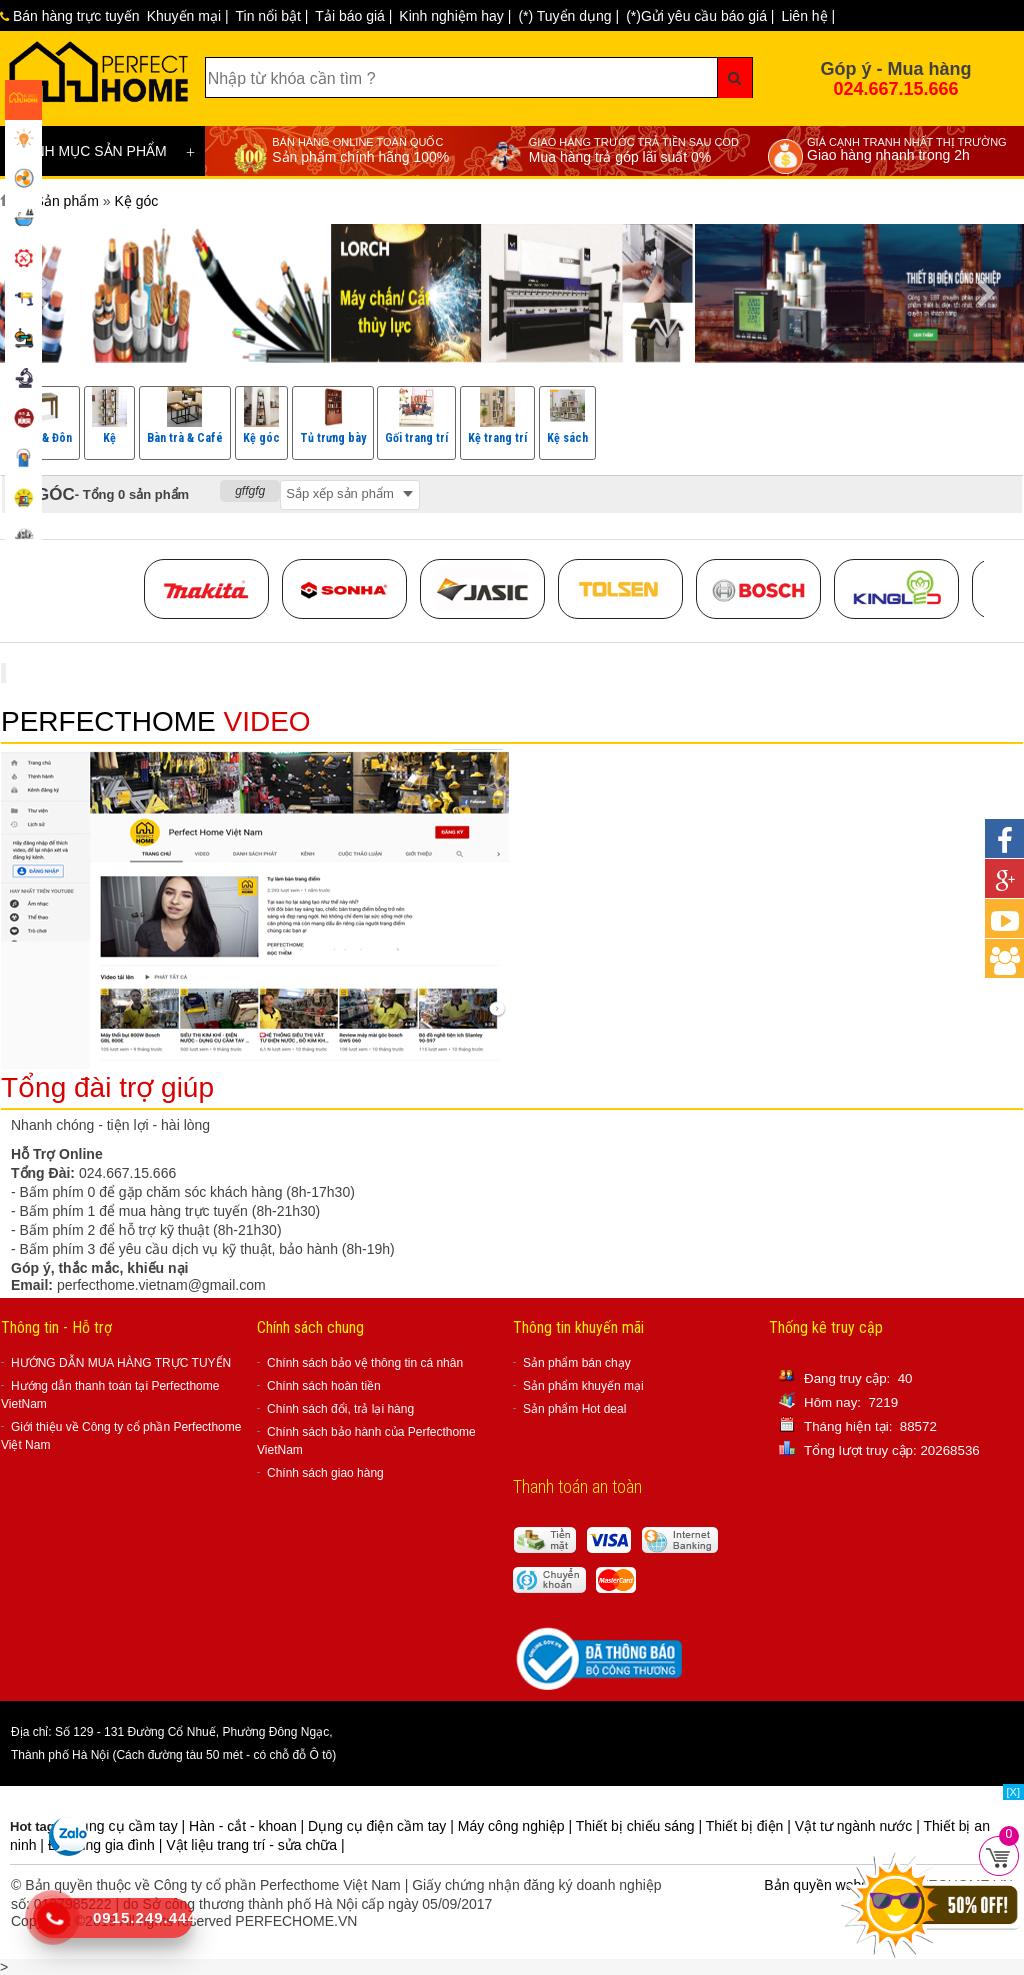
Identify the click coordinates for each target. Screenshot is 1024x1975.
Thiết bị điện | (750, 1826)
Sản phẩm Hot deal (574, 1409)
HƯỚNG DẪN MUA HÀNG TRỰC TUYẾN (121, 1363)
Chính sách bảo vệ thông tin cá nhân (365, 1363)
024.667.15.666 (895, 89)
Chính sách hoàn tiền (324, 1386)
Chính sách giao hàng (325, 1473)
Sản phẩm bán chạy (577, 1363)
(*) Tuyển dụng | (568, 16)
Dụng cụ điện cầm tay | (383, 1826)
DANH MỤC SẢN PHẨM (105, 152)
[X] (1013, 1792)
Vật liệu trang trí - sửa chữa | (255, 1845)
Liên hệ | (808, 16)
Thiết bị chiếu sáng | (641, 1826)
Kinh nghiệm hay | (455, 16)
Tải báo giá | (353, 16)
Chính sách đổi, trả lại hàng (340, 1409)
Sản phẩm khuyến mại (583, 1386)
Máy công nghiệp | (517, 1826)
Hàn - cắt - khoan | (248, 1826)
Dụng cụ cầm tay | (129, 1826)
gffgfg (250, 491)
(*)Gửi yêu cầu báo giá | (700, 16)
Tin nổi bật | (272, 16)
